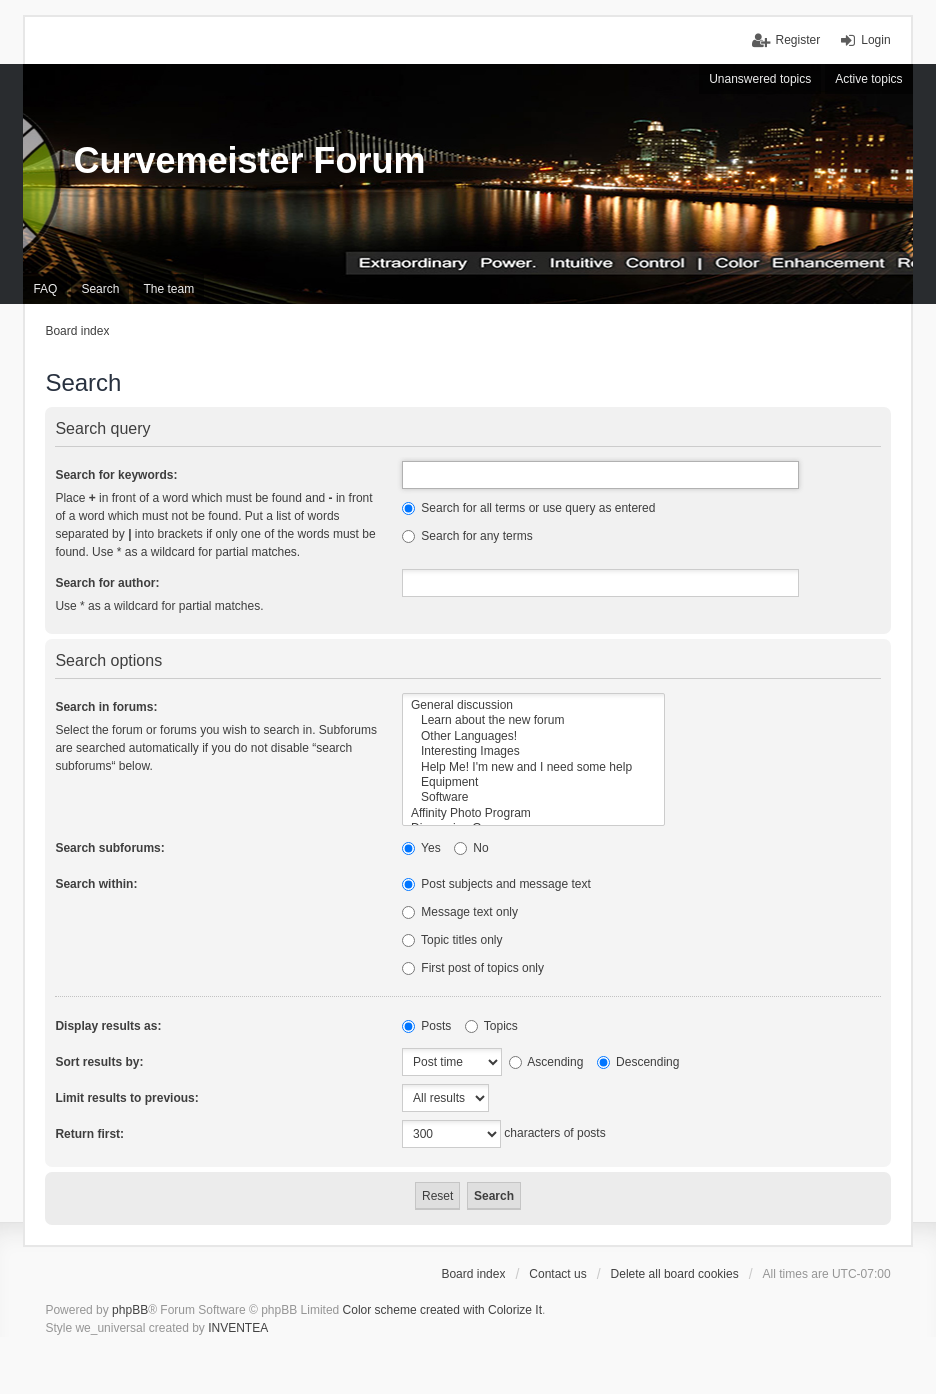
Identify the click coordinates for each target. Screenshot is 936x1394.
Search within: (96, 884)
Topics (491, 1026)
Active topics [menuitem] (868, 79)
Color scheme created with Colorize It (442, 1310)
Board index (473, 1274)
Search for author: (107, 583)
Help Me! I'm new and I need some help (533, 767)
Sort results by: (99, 1062)
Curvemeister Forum (249, 160)
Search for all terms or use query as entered (528, 508)
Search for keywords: (116, 475)
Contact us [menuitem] (557, 1274)
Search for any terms (467, 536)
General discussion (533, 705)
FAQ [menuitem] (45, 289)
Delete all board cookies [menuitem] (675, 1274)
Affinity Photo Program (533, 813)
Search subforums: (109, 848)
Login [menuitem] (875, 40)
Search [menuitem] (100, 289)
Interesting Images (533, 751)
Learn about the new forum (533, 720)
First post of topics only (473, 968)
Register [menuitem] (798, 40)
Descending (638, 1062)
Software (533, 797)
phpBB (130, 1310)
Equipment (533, 782)
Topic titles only (452, 940)
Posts (426, 1026)
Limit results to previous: (126, 1098)
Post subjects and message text (496, 884)
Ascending (546, 1062)
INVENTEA (238, 1328)
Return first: (89, 1134)
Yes (421, 848)
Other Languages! (533, 736)
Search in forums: (106, 707)
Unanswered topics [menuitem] (760, 79)
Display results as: (108, 1026)
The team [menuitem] (168, 289)
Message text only (460, 912)
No (471, 848)
